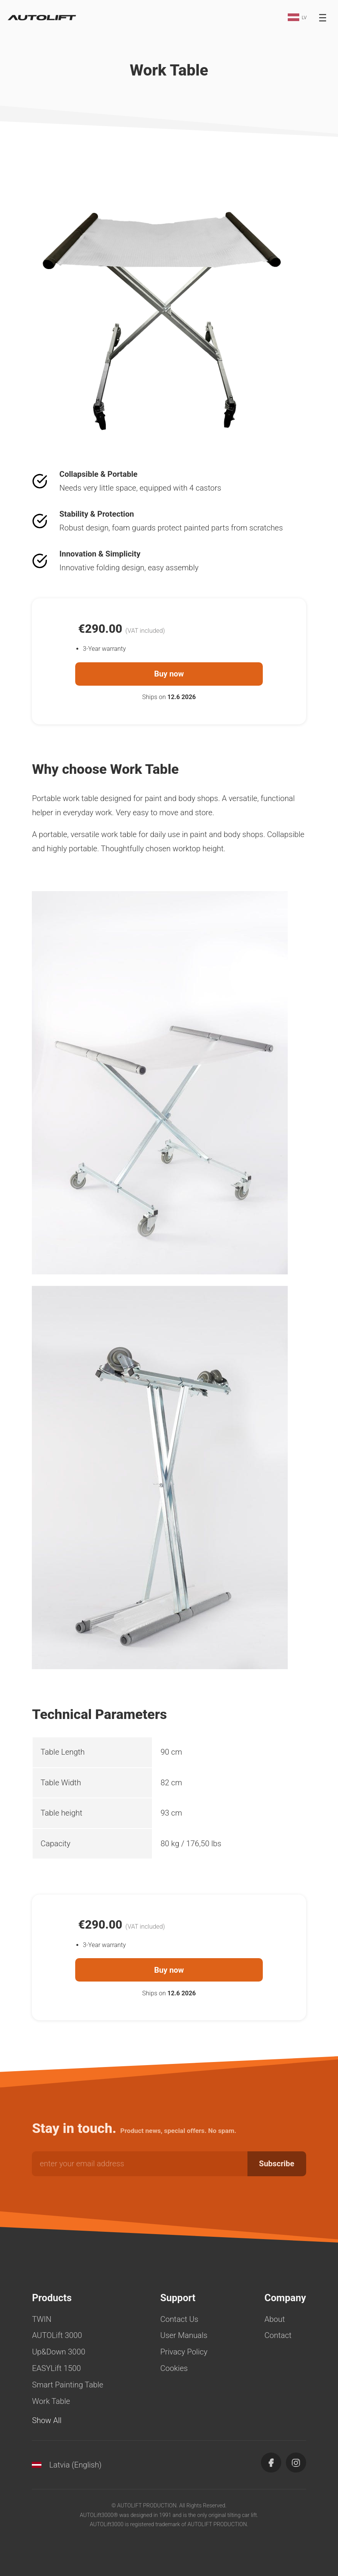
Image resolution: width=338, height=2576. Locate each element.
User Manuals (184, 2335)
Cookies (174, 2368)
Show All (46, 2420)
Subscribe (276, 2163)
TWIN (41, 2319)
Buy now (169, 673)
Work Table (51, 2401)
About (274, 2319)
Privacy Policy (184, 2351)
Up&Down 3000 (58, 2351)
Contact (277, 2335)
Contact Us (179, 2319)
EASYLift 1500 (56, 2368)
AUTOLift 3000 (57, 2335)
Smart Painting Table (67, 2384)
